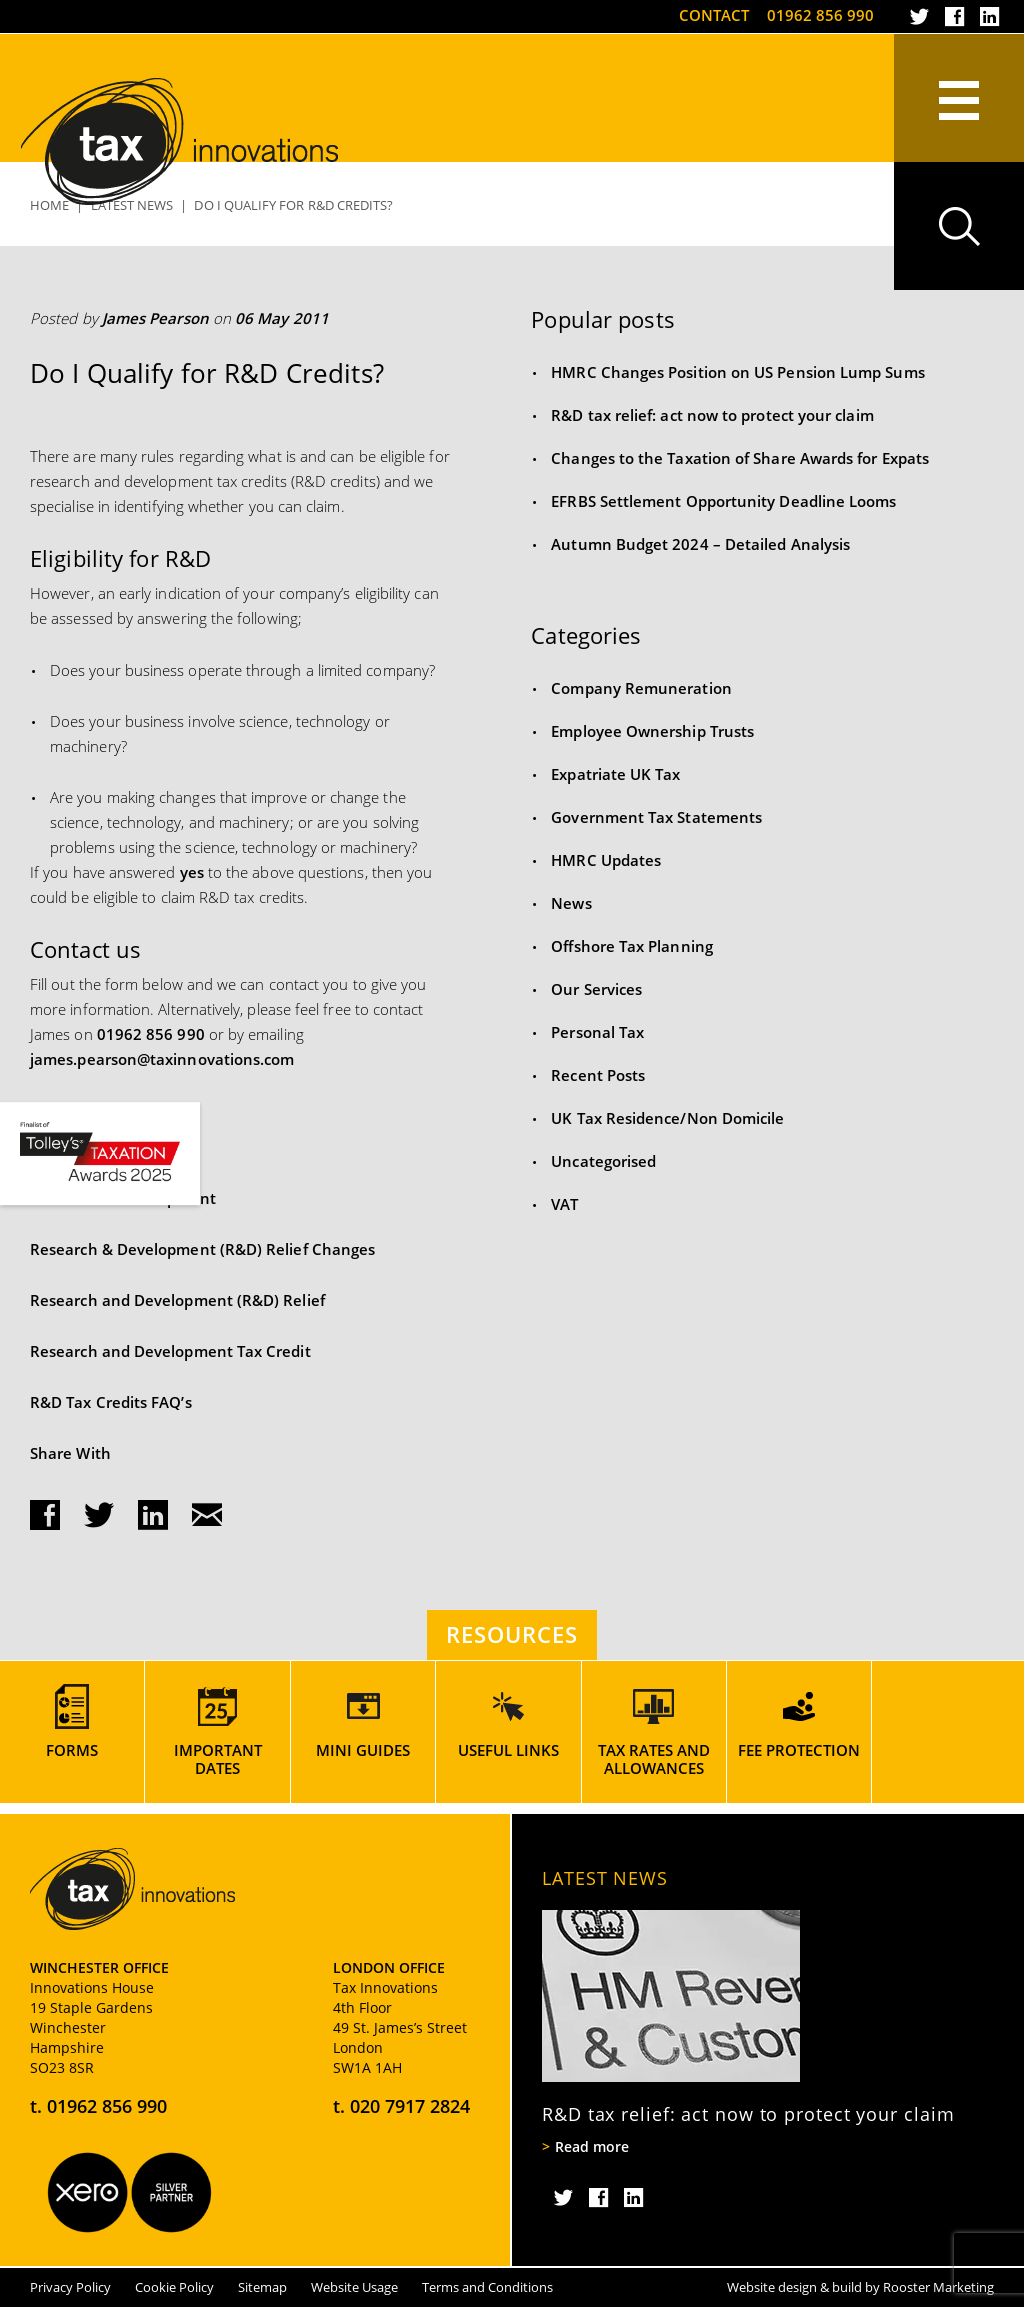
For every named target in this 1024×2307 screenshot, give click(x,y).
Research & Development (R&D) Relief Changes (202, 1249)
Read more (592, 2147)
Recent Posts (598, 1075)
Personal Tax (597, 1032)
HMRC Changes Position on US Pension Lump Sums (737, 372)
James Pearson (155, 318)
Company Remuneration (641, 688)
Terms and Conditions (487, 2287)
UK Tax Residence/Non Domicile (667, 1118)
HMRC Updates (606, 860)
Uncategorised (603, 1161)
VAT (564, 1204)
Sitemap (262, 2287)
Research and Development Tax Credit (170, 1351)
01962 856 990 (820, 15)
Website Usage (354, 2287)
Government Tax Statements (656, 817)
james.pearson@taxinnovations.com (162, 1059)
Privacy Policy (70, 2287)
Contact (714, 15)
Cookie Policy (174, 2287)
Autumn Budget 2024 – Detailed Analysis (700, 544)
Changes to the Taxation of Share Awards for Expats (740, 458)
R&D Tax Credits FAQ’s (111, 1402)
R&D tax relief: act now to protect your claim (712, 415)
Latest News (605, 1878)
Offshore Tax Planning (632, 946)
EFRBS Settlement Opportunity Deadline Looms (723, 501)
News (571, 903)
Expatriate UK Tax (615, 774)
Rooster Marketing (938, 2287)
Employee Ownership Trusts (652, 731)
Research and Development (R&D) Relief (177, 1300)
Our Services (596, 989)
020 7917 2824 (410, 2106)
